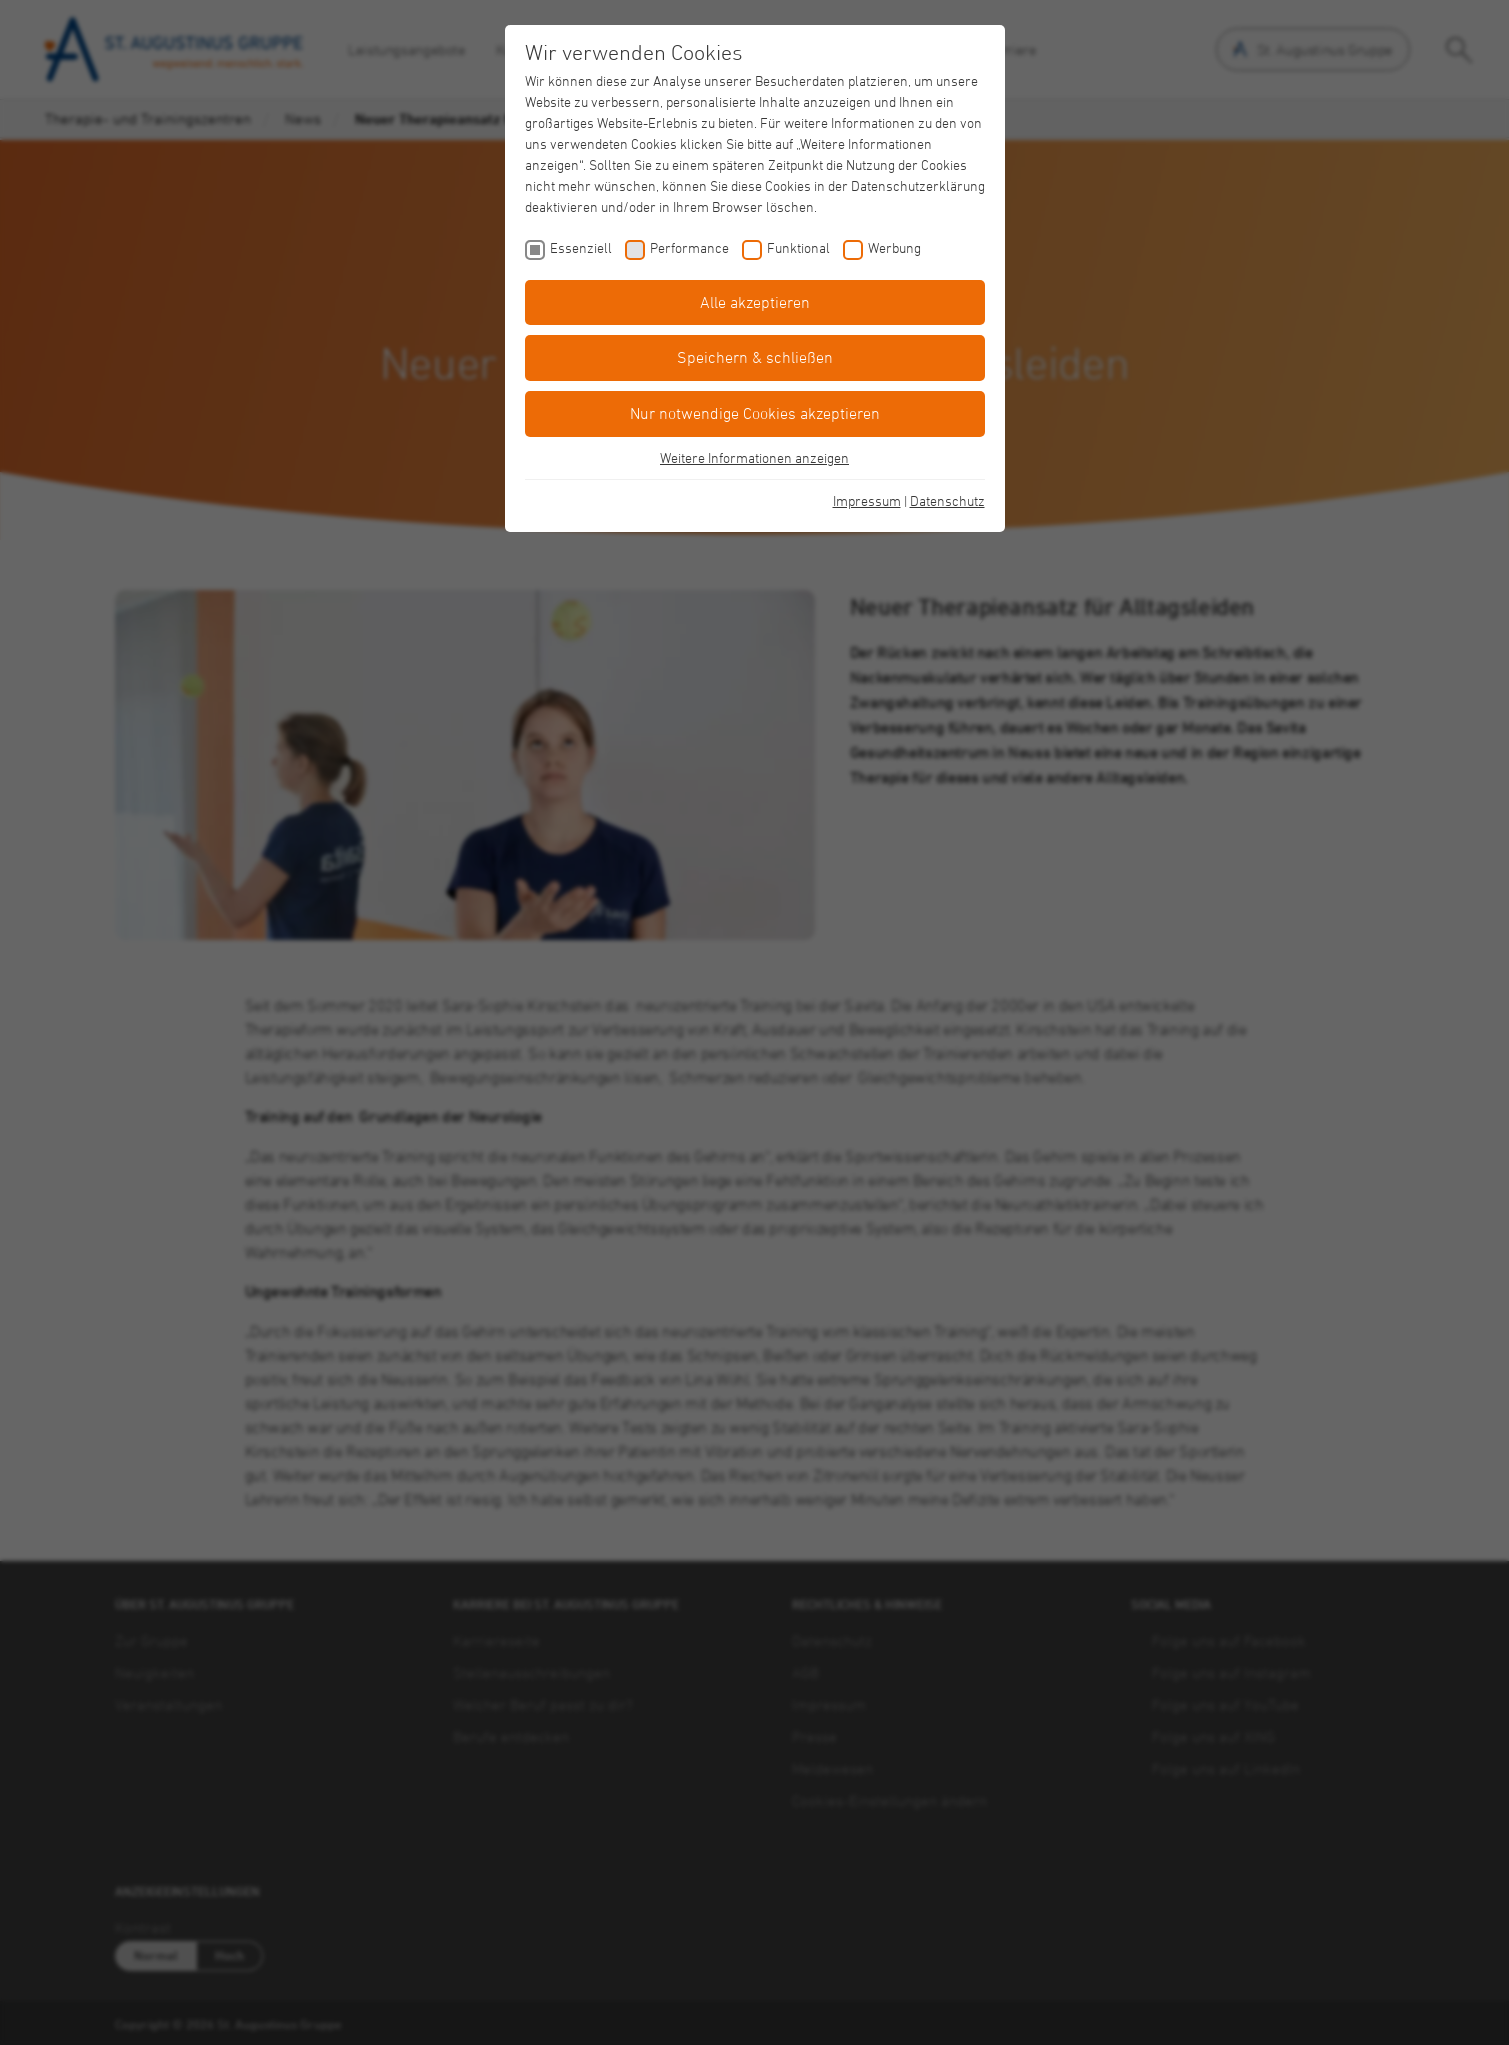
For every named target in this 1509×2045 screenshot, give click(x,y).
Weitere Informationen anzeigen (754, 457)
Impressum (867, 500)
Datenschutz (947, 500)
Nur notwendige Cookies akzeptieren (755, 413)
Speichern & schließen (755, 357)
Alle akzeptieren (755, 302)
